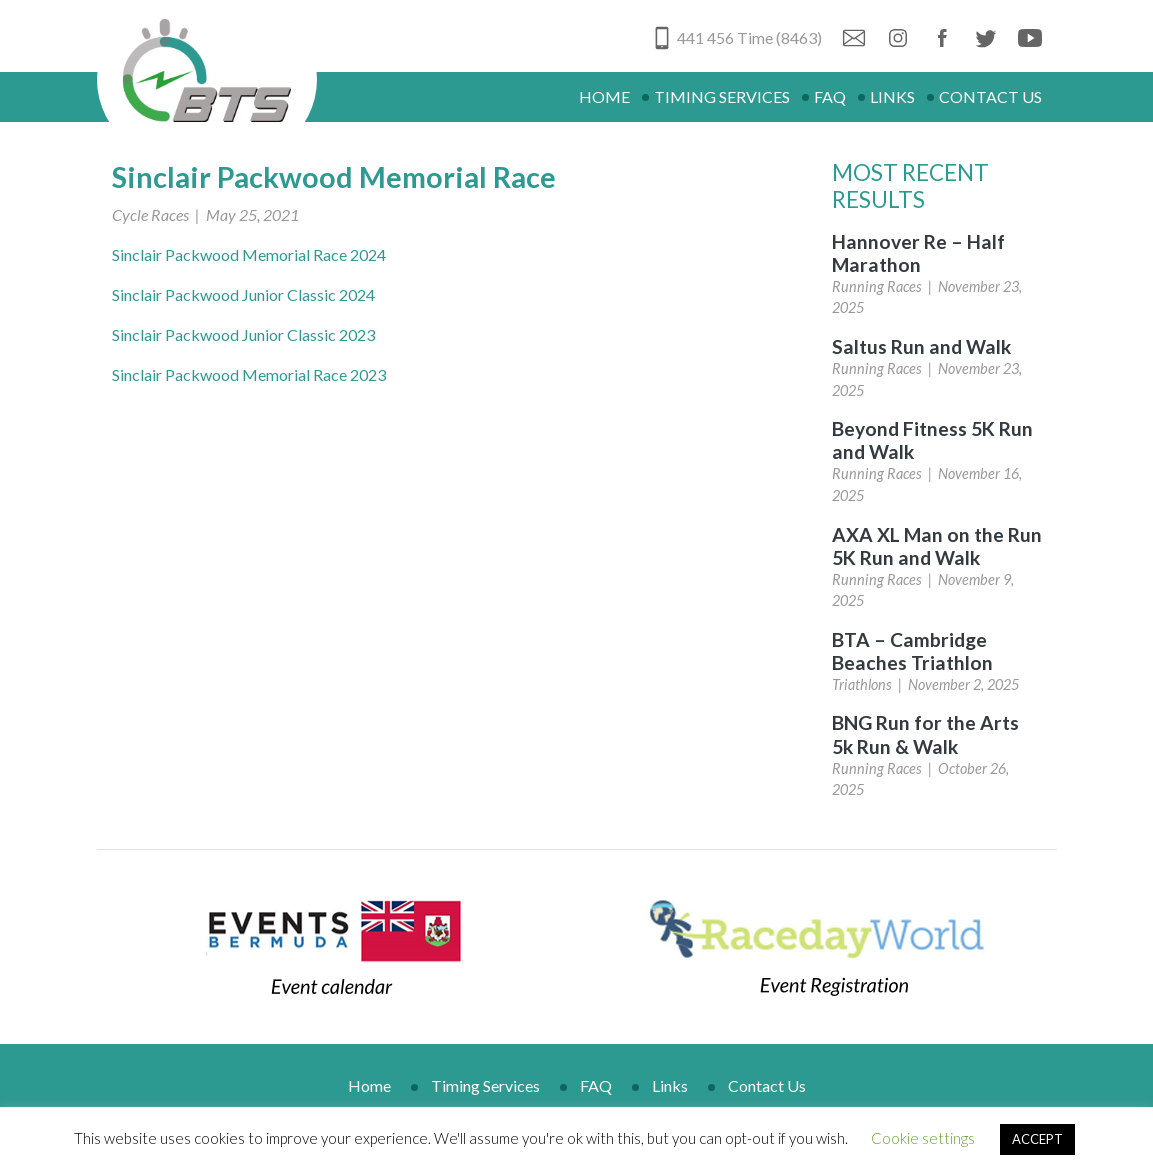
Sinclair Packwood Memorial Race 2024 (249, 254)
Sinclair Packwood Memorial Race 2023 (249, 374)
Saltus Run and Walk (921, 346)
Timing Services (722, 96)
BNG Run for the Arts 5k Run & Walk (925, 734)
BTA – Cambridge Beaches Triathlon (912, 651)
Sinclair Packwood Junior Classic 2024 (243, 294)
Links (892, 96)
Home (604, 96)
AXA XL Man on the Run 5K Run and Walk (937, 546)
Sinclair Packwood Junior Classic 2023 (243, 334)
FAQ (830, 96)
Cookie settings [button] (923, 1138)
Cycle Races (150, 214)
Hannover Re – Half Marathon (918, 253)
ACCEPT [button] (1037, 1139)
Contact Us (990, 96)
